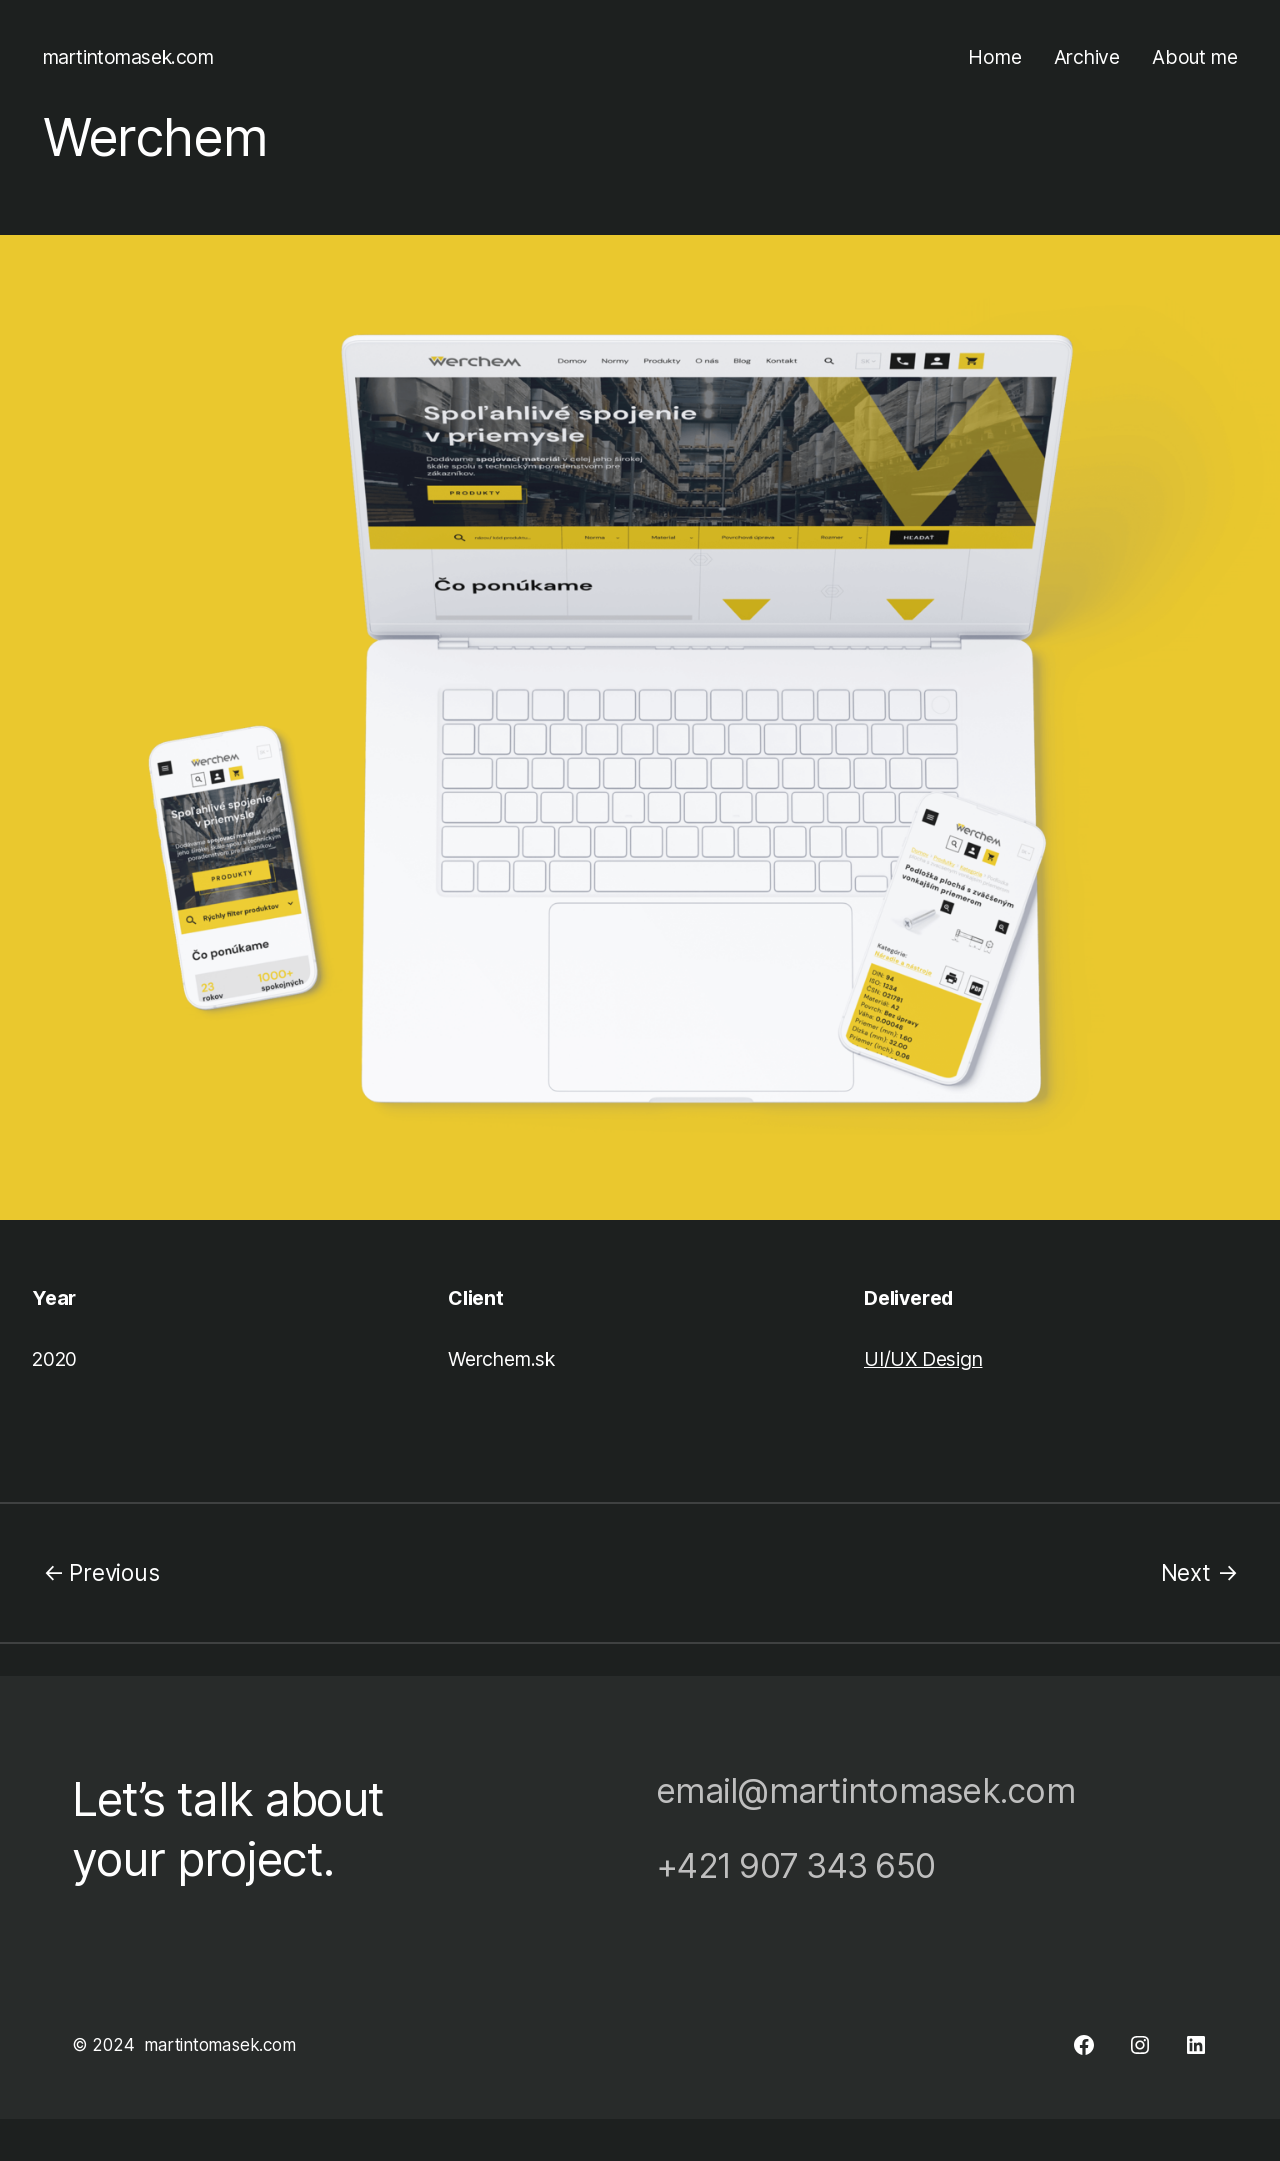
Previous (114, 1572)
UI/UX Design (923, 1359)
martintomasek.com (128, 57)
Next (1186, 1572)
